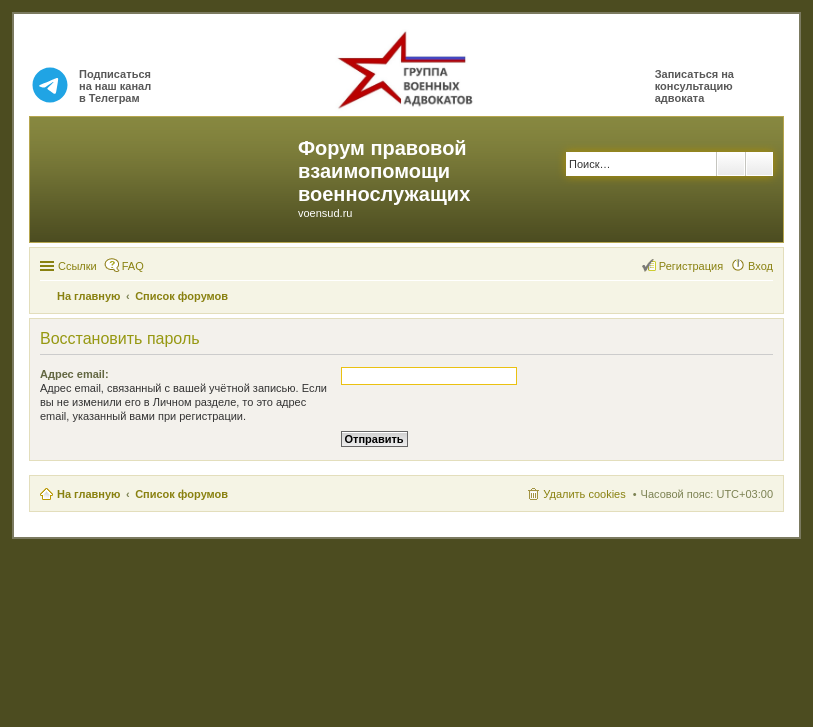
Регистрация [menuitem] (691, 266)
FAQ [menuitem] (133, 266)
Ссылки (77, 266)
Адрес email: (74, 374)
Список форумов (181, 494)
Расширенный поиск (759, 164)
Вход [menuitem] (760, 266)
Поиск (731, 164)
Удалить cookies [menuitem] (584, 494)
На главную (88, 494)
